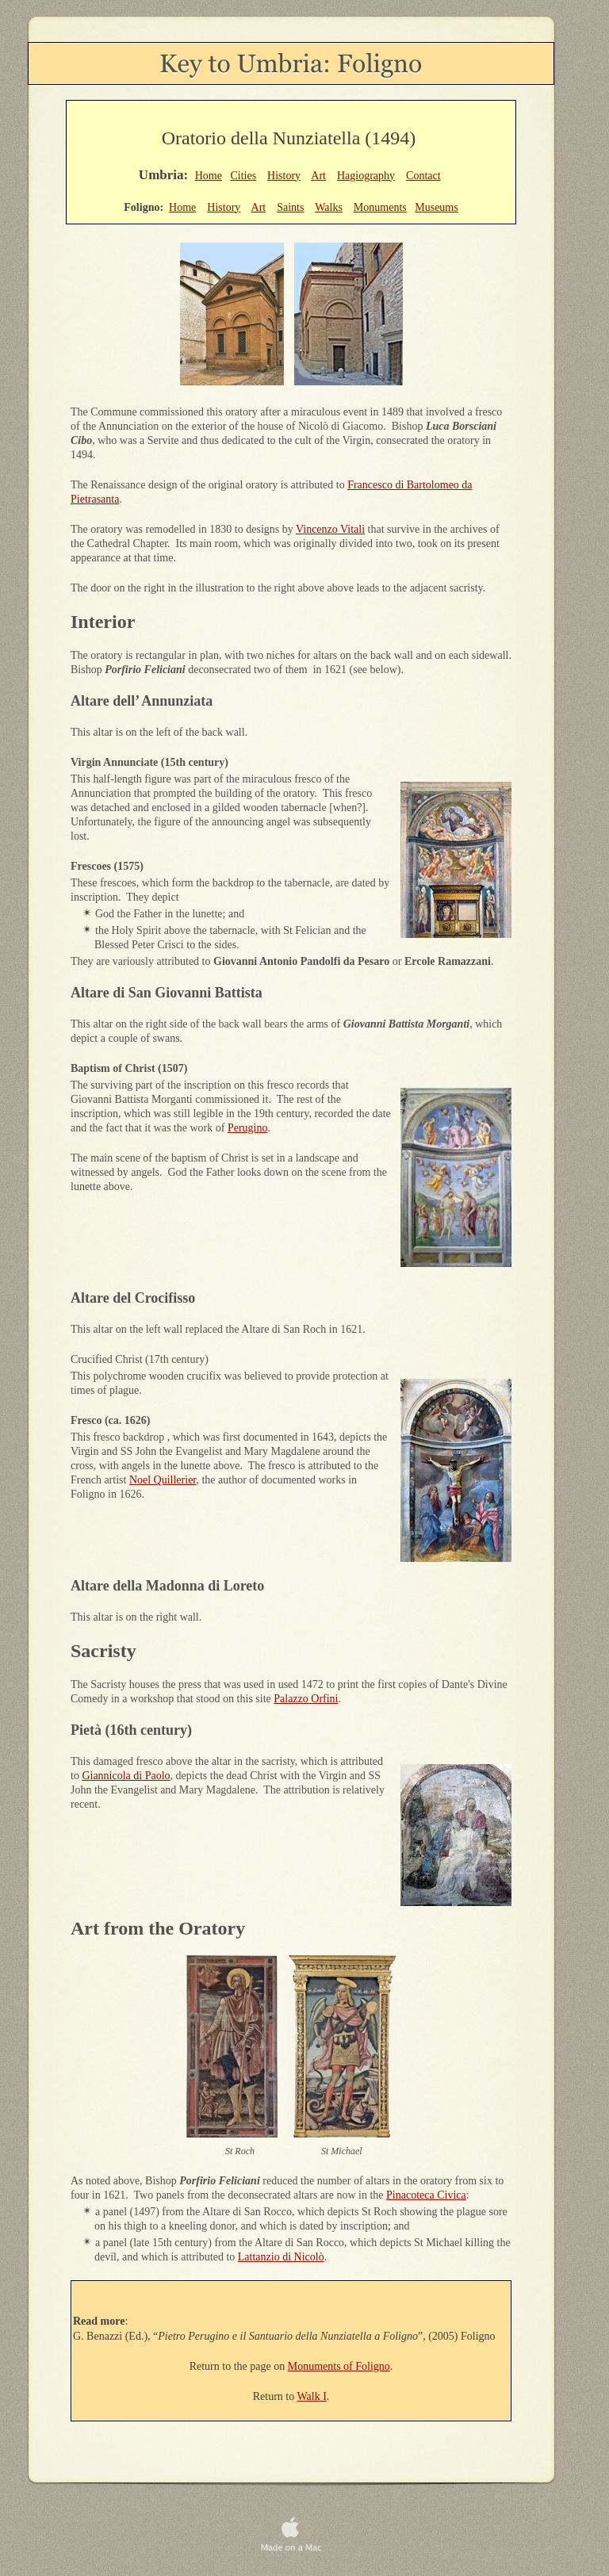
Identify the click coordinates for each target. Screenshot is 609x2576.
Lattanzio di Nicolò (281, 2257)
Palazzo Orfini (306, 1699)
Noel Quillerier (163, 1480)
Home (208, 176)
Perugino (248, 1128)
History (284, 176)
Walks (329, 207)
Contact (423, 176)
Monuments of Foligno (339, 2366)
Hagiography (366, 176)
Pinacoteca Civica (426, 2195)
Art (318, 176)
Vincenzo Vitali (330, 529)
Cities (243, 176)
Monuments (380, 207)
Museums (436, 207)
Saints (290, 207)
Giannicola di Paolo (126, 1776)
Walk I (311, 2396)
